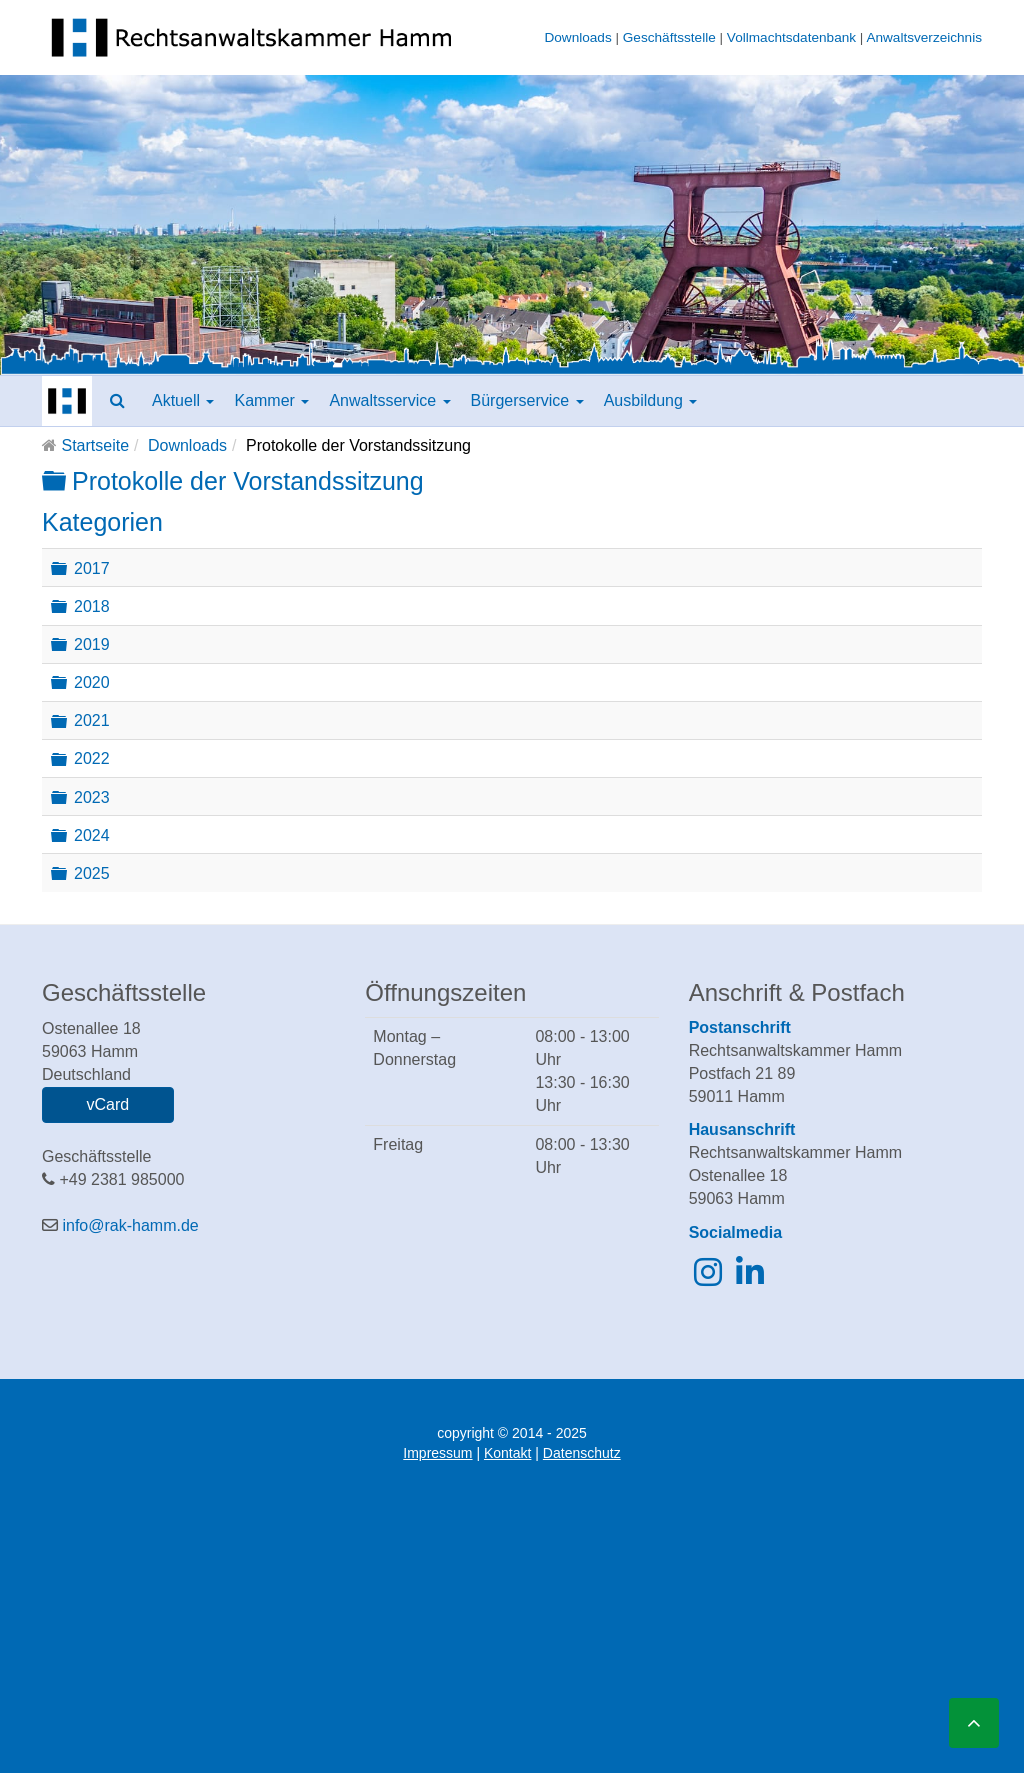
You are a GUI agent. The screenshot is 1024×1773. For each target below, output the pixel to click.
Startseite (95, 445)
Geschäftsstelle (669, 37)
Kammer (271, 400)
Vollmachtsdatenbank (791, 37)
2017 (92, 567)
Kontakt (507, 1453)
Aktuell (183, 400)
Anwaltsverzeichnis (924, 37)
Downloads (577, 37)
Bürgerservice (527, 400)
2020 (92, 682)
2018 (92, 606)
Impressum (437, 1453)
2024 (92, 834)
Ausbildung (651, 400)
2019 (92, 644)
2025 (92, 873)
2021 (92, 720)
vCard (107, 1104)
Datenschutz (582, 1453)
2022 (92, 758)
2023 (92, 796)
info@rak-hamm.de (130, 1225)
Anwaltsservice (389, 400)
